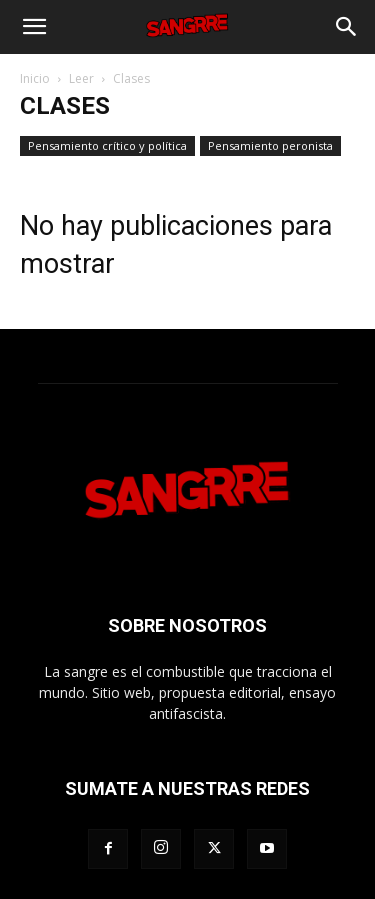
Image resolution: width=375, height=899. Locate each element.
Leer (81, 78)
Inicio (35, 78)
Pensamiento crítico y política (107, 145)
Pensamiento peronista (270, 145)
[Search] (347, 27)
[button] (34, 27)
